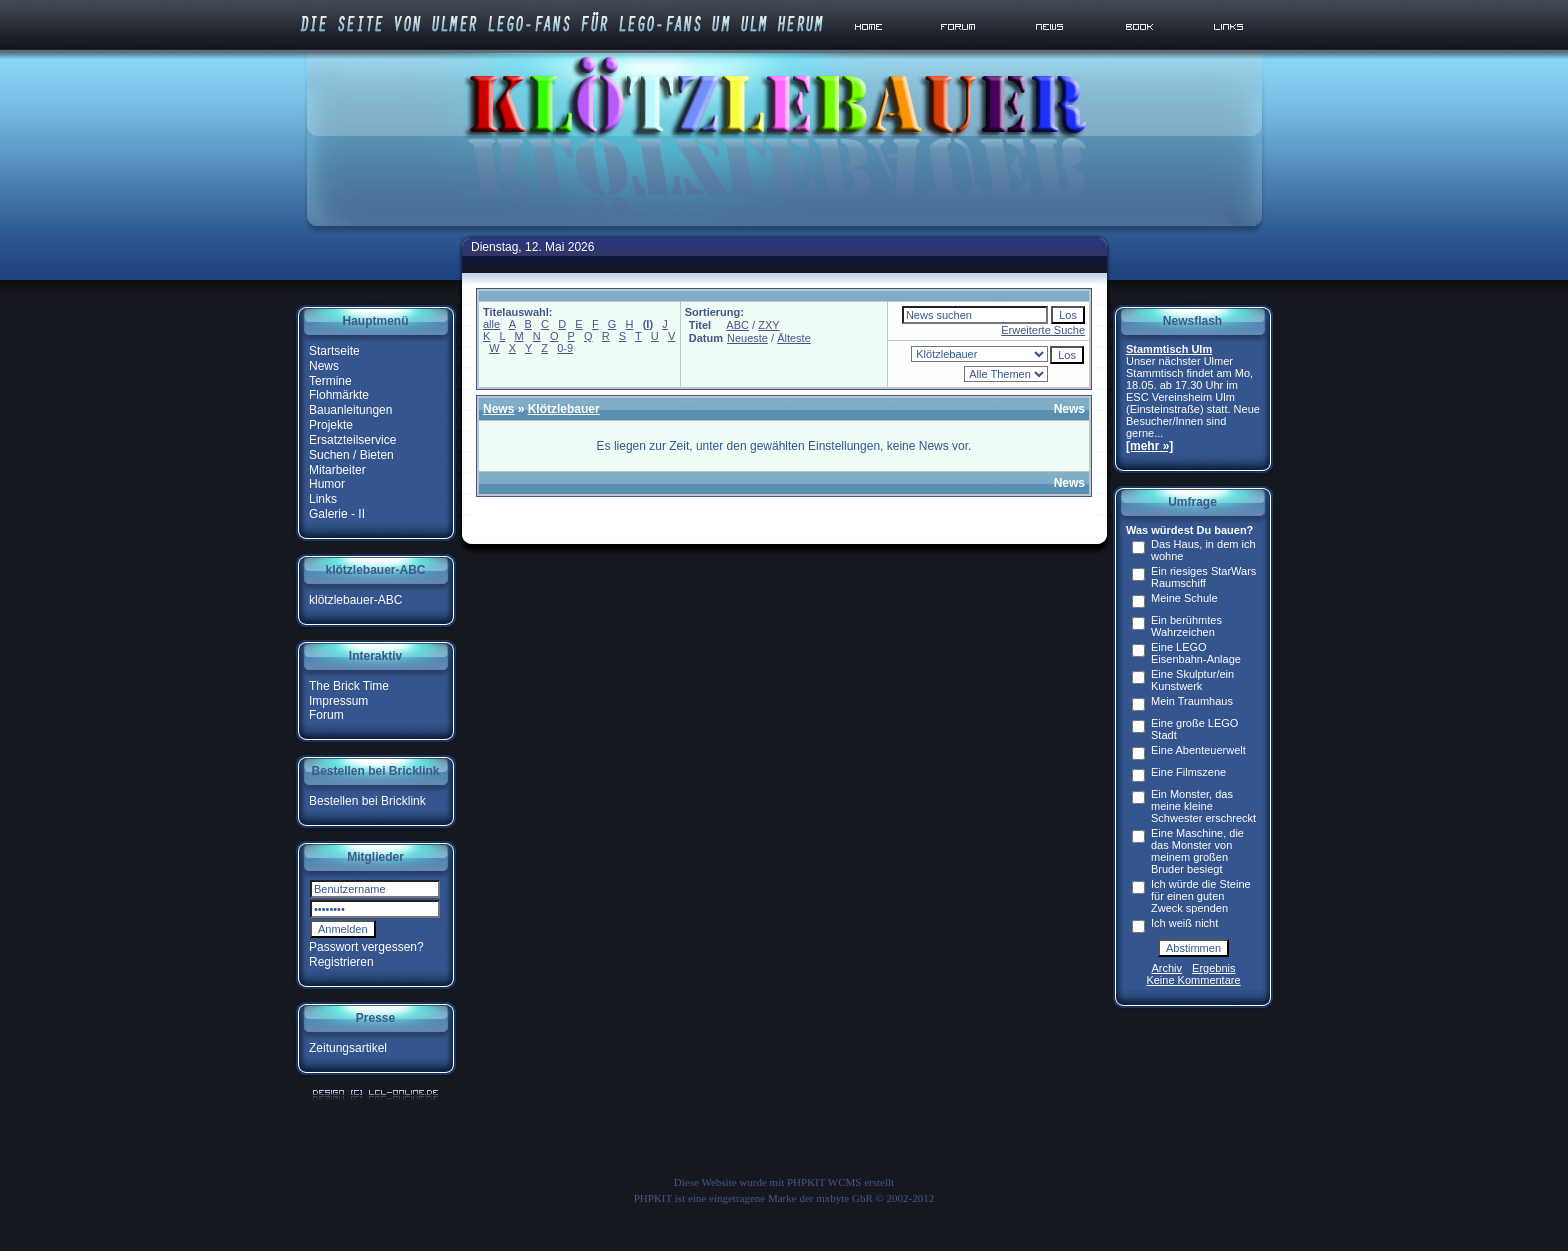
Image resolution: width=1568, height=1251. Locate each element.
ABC (737, 325)
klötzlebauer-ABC (355, 600)
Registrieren (341, 962)
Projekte (331, 425)
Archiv (1167, 968)
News (324, 366)
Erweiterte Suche (1043, 330)
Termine (330, 380)
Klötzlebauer (564, 409)
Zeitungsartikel (348, 1048)
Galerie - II (337, 514)
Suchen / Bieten (351, 455)
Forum (326, 715)
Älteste (794, 338)
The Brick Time (349, 686)
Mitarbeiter (337, 469)
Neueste (747, 338)
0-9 (565, 348)
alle (491, 324)
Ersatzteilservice (352, 440)
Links (323, 499)
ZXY (768, 325)
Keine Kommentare (1193, 980)
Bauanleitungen (350, 410)
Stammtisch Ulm (1169, 349)
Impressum (338, 700)
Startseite (334, 351)
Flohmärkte (339, 395)
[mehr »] (1149, 446)
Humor (327, 484)
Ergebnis (1213, 968)
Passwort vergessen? (366, 947)
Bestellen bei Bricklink (367, 801)
